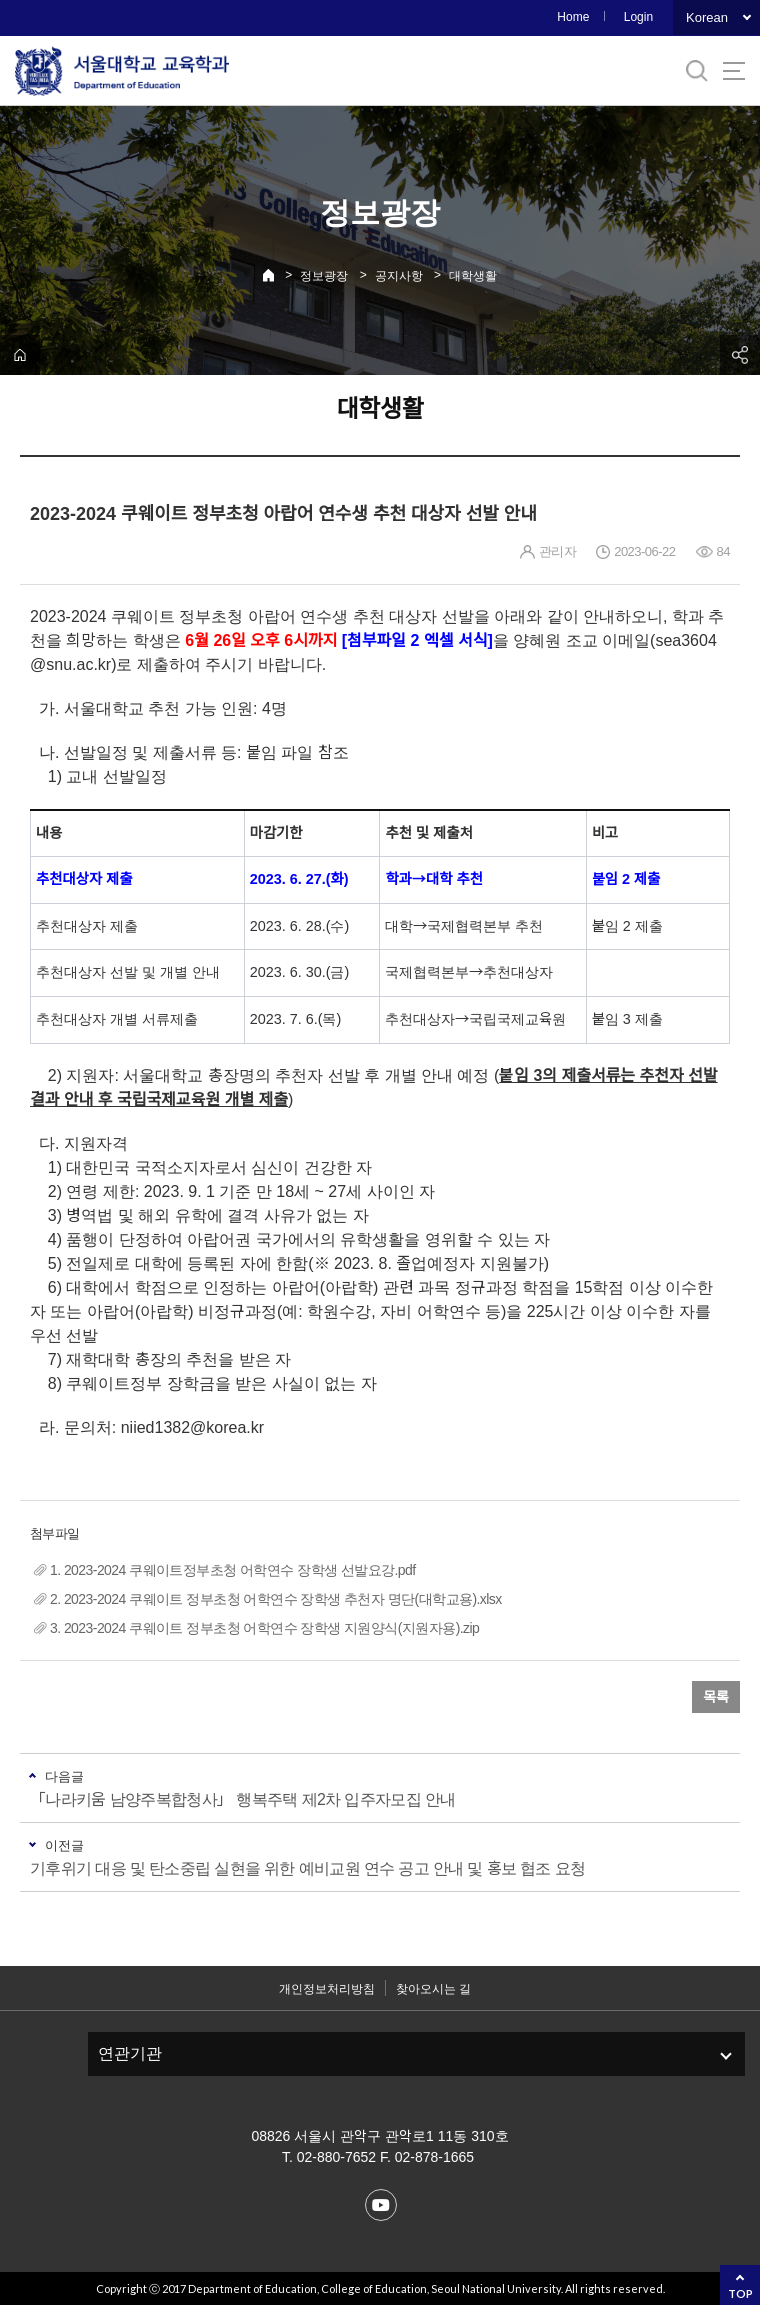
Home (573, 17)
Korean (707, 17)
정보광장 (324, 276)
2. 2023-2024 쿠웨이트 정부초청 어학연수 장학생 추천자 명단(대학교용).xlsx (276, 1599)
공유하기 (740, 355)
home (20, 355)
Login (638, 17)
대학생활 (473, 276)
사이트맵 (734, 71)
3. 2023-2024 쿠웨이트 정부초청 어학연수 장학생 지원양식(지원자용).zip (264, 1628)
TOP (740, 2293)
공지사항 (399, 276)
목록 (716, 1697)
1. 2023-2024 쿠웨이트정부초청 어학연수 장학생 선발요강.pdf (233, 1570)
